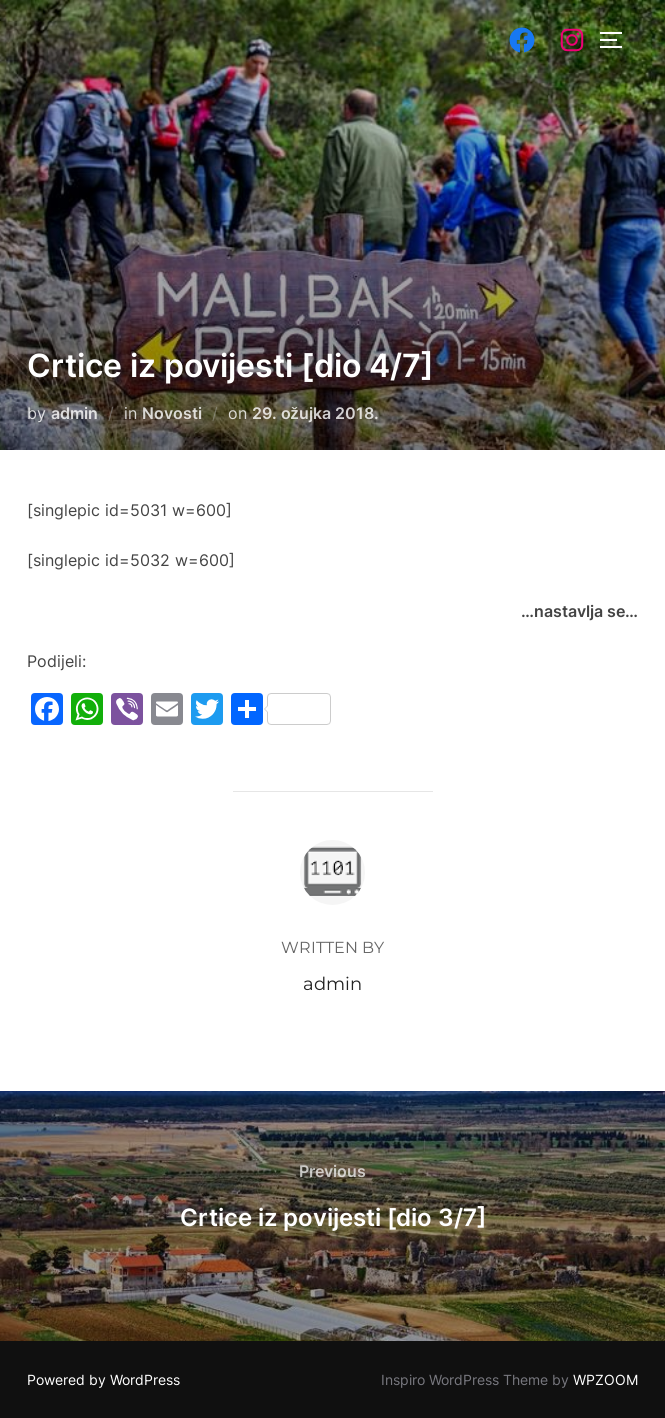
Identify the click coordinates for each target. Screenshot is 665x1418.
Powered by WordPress (103, 1379)
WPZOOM (605, 1379)
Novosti (172, 413)
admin (74, 413)
